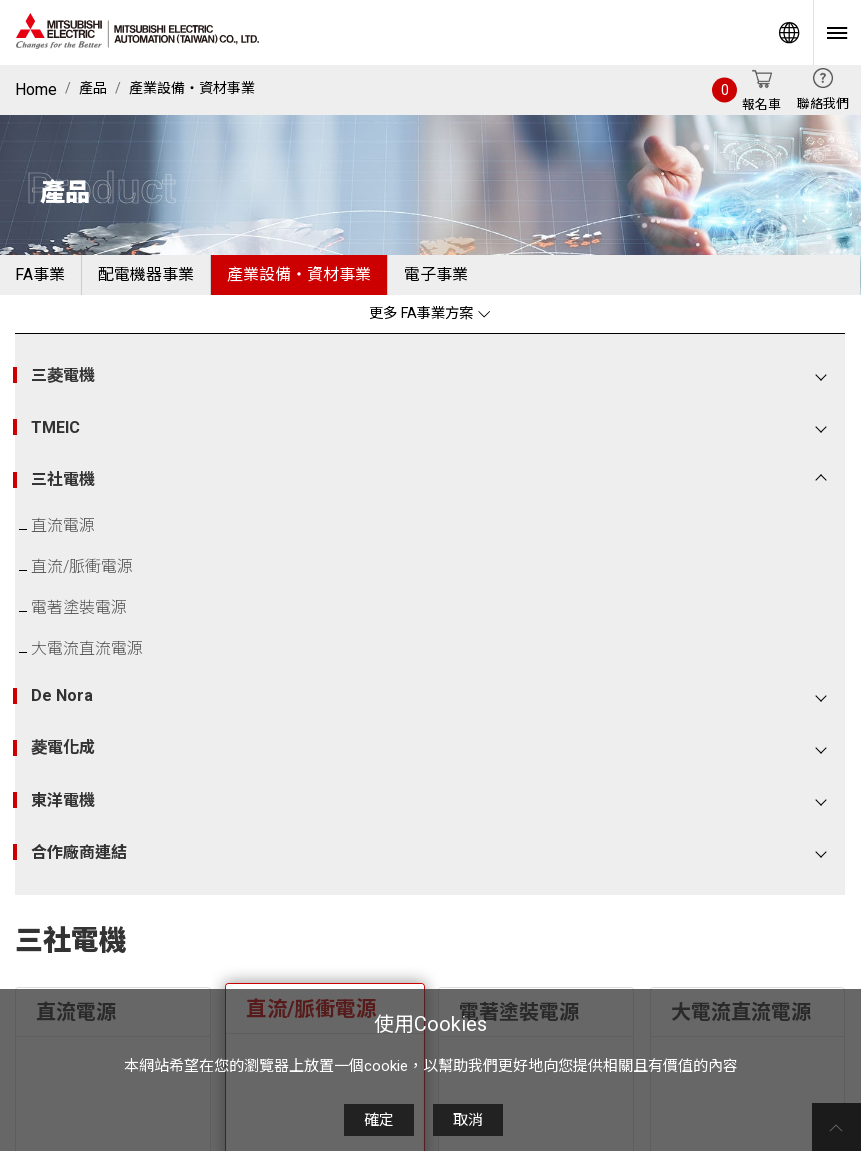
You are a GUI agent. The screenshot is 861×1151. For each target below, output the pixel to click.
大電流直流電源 (87, 648)
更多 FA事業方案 (430, 313)
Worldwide (789, 32)
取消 (468, 1120)
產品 (93, 88)
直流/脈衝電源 (82, 566)
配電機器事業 (146, 274)
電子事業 (436, 274)
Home (36, 89)
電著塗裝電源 (79, 607)
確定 (379, 1120)
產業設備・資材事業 (192, 88)
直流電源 (63, 525)
